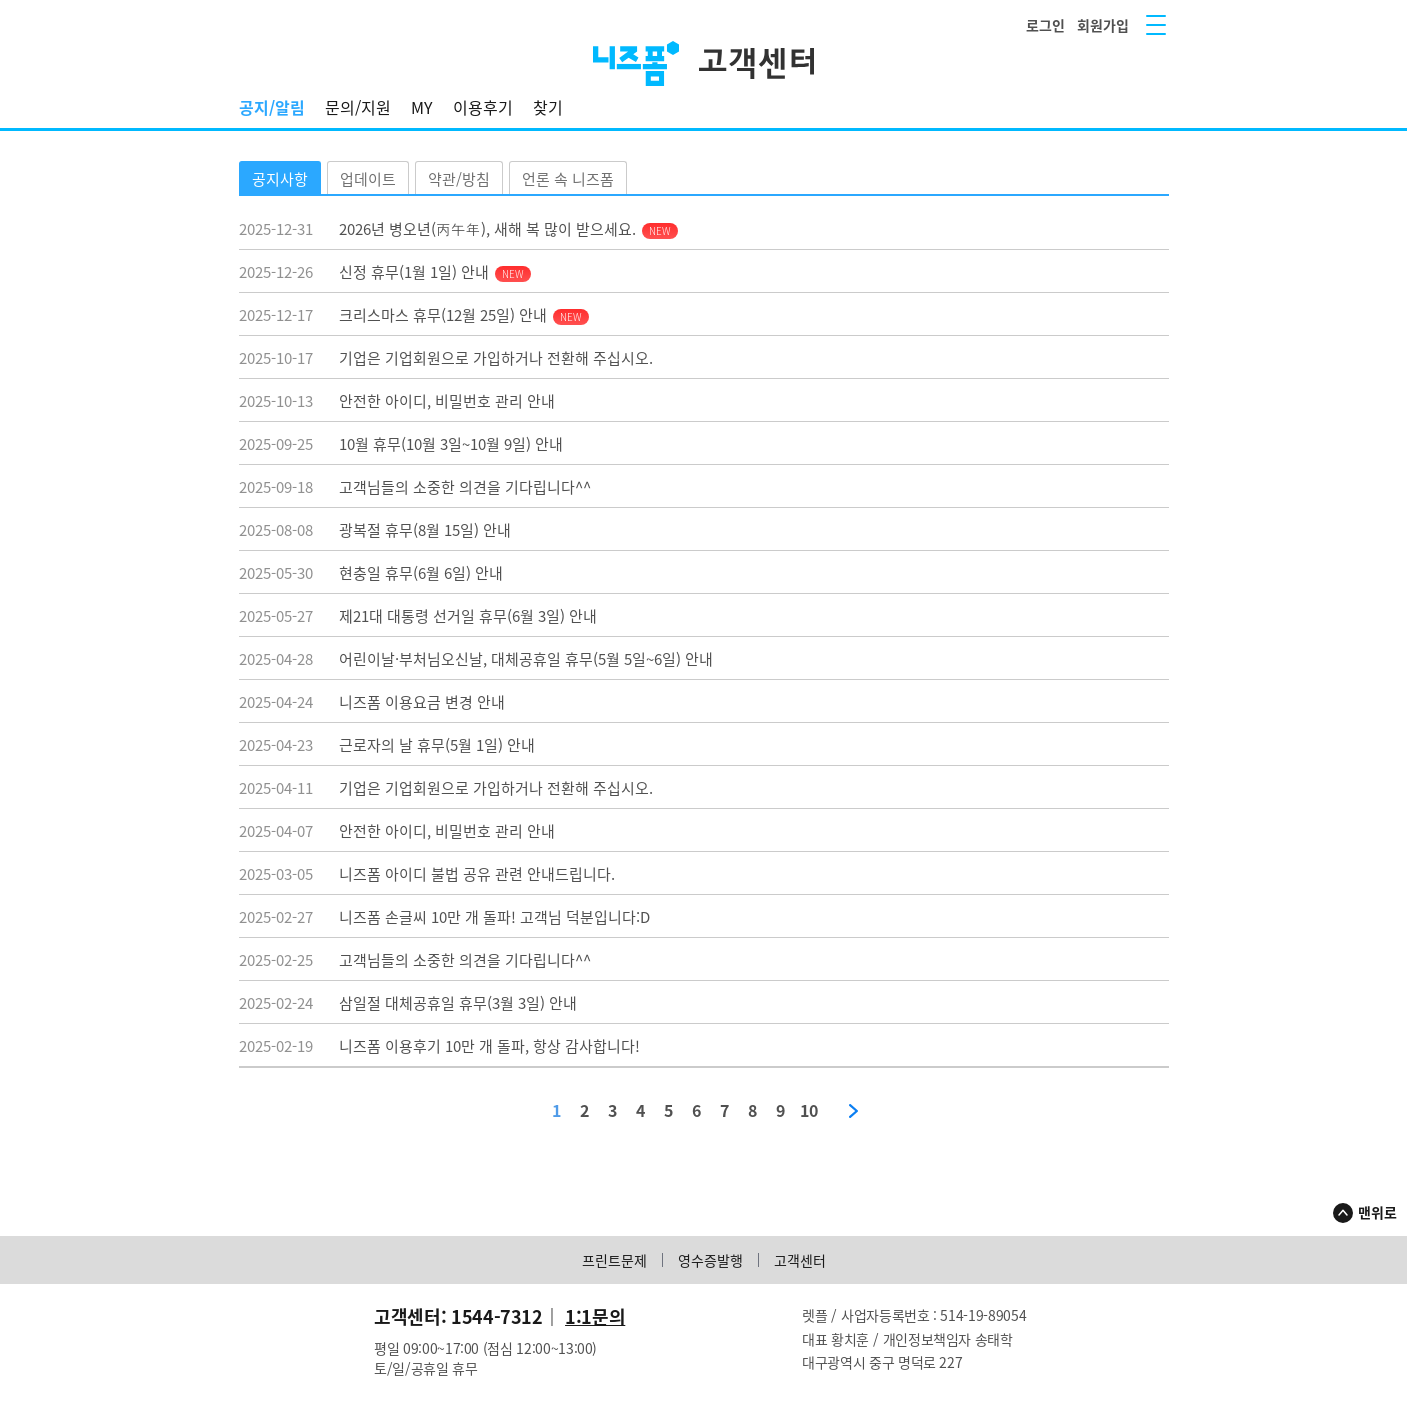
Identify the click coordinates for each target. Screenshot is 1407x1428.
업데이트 (368, 179)
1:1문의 (595, 1316)
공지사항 (280, 179)
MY (422, 107)
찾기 (548, 107)
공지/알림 (272, 107)
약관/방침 (459, 179)
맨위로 (1377, 1212)
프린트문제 (614, 1260)
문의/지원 (358, 107)
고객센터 (800, 1260)
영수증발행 (710, 1260)
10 (809, 1111)
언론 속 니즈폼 (568, 179)
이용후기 (483, 107)
